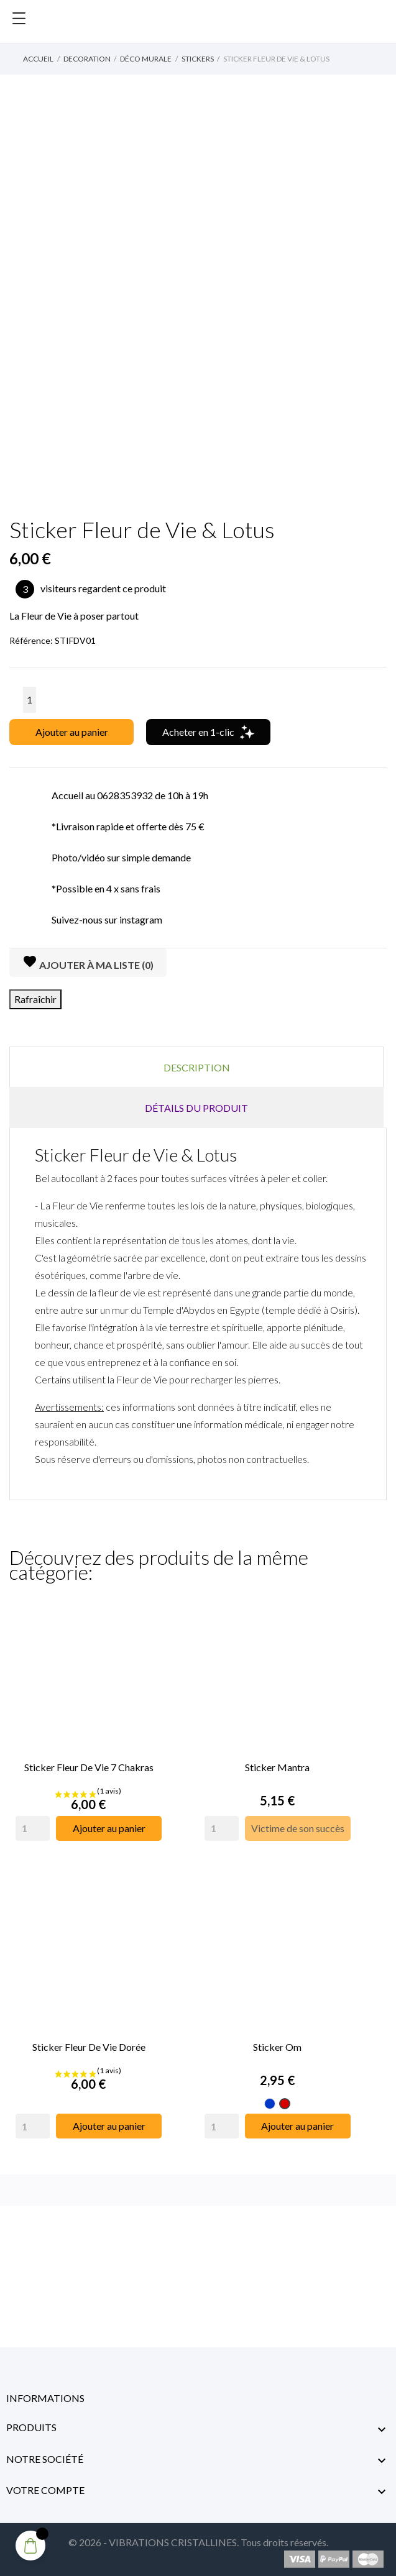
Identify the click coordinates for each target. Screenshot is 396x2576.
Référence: (31, 640)
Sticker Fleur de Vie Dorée (88, 2044)
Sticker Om (277, 2044)
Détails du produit (196, 1108)
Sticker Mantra (277, 1766)
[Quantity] (33, 1826)
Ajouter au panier (71, 732)
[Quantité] (29, 700)
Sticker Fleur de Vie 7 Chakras (89, 1766)
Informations (45, 2395)
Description (196, 1067)
